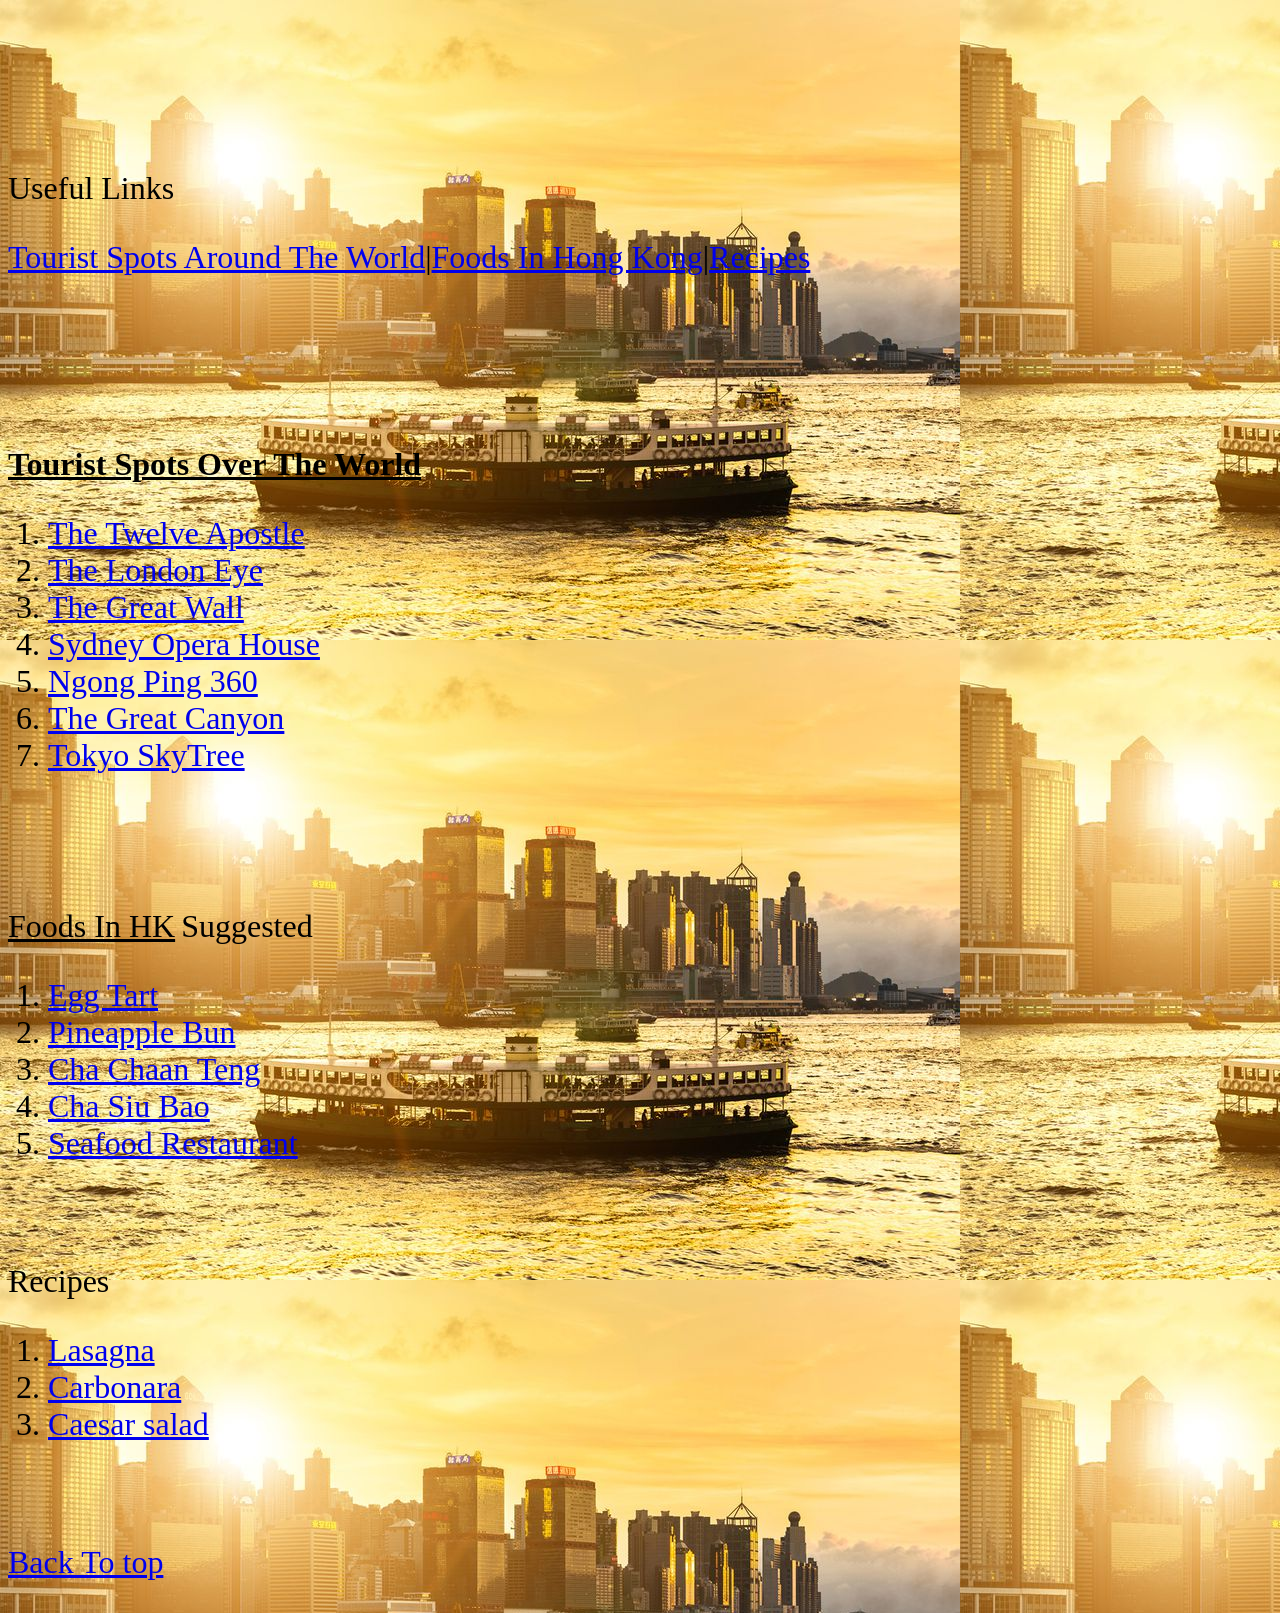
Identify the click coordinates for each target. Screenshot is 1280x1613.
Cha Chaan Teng (154, 1069)
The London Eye (155, 570)
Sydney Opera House (184, 644)
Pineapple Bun (142, 1032)
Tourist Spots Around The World (216, 257)
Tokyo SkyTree (146, 755)
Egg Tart (103, 995)
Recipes (759, 257)
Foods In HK (91, 926)
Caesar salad (128, 1424)
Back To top (85, 1562)
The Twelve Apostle (176, 533)
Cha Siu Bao (129, 1106)
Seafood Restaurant (173, 1143)
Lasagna (101, 1350)
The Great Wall (146, 607)
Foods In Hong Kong (567, 257)
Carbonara (114, 1387)
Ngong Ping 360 (153, 681)
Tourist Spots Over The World (214, 464)
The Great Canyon (166, 718)
